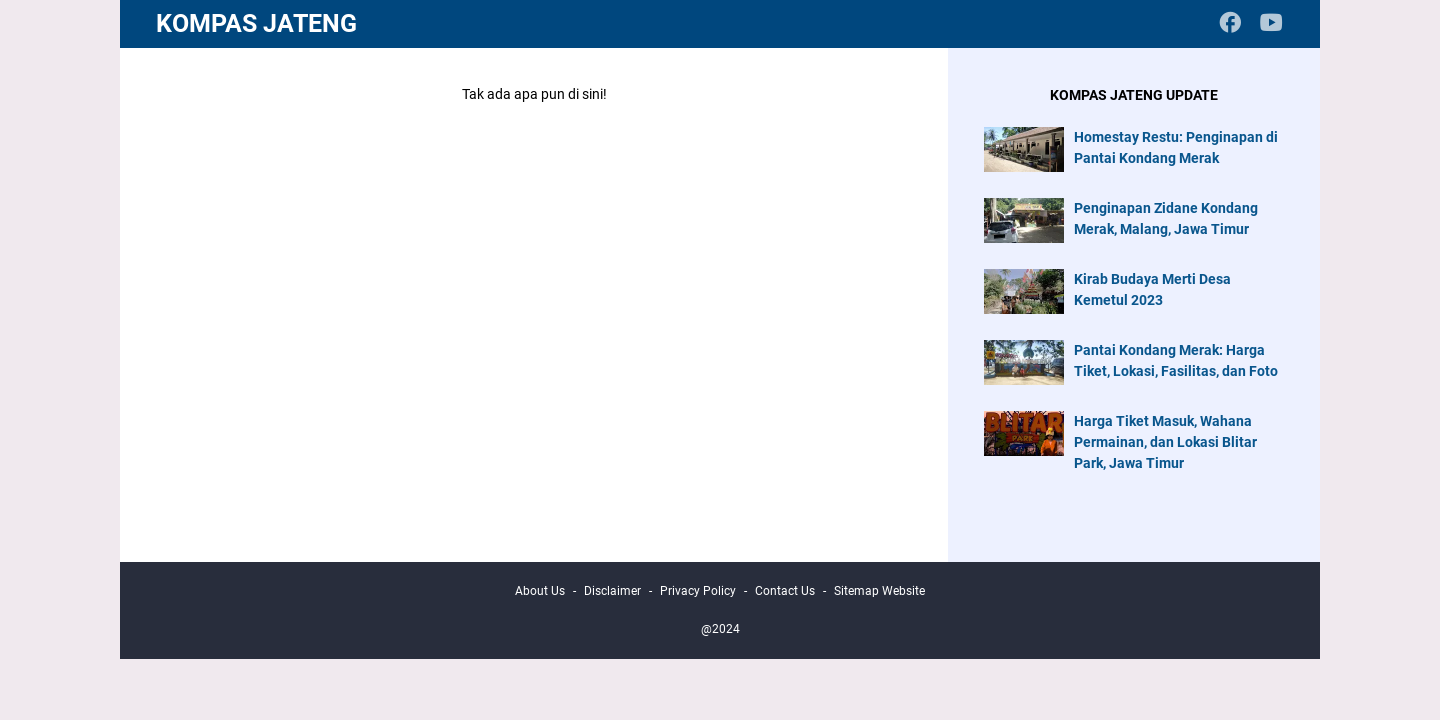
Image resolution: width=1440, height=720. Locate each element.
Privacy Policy (698, 591)
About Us (540, 591)
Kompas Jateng (256, 23)
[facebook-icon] (1230, 24)
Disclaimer (612, 591)
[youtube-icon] (1271, 24)
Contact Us (785, 591)
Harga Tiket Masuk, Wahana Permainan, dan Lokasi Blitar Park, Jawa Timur (1165, 442)
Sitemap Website (879, 591)
